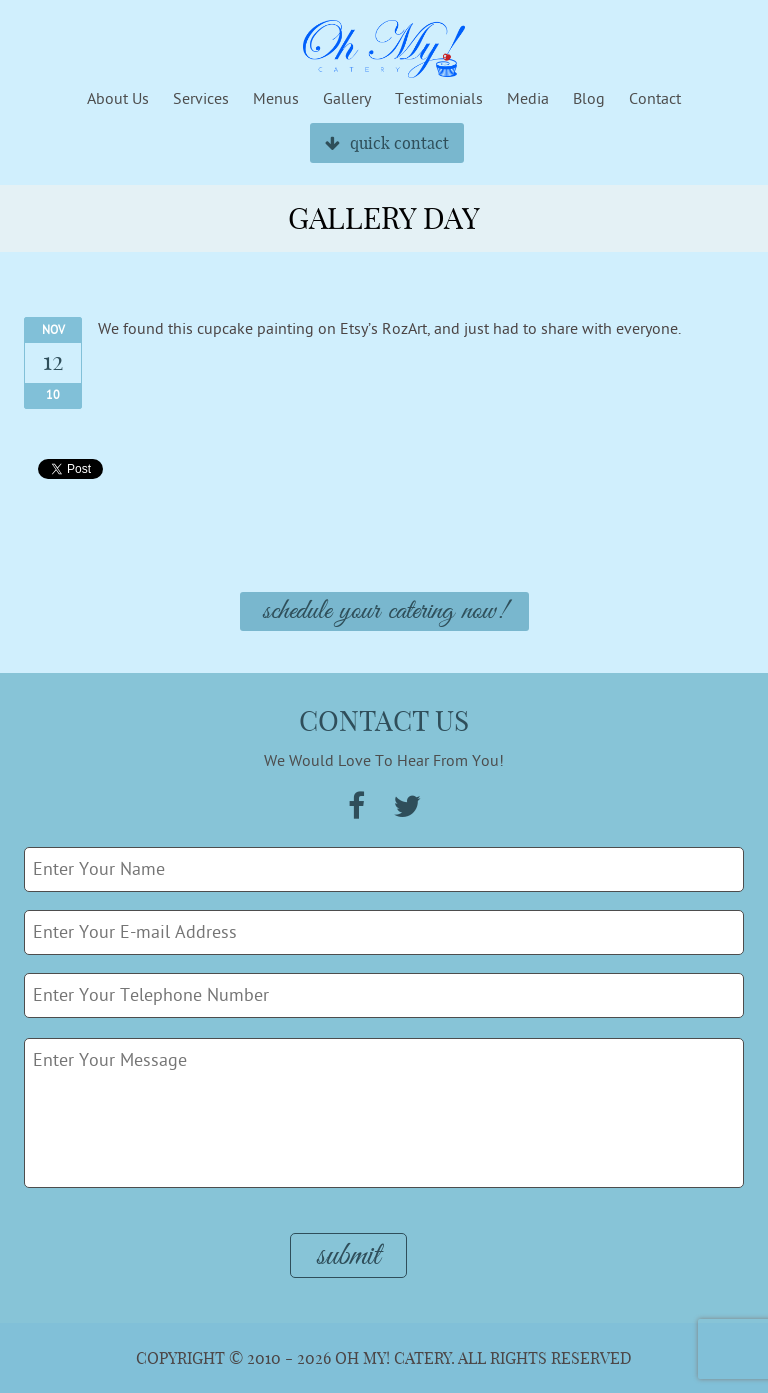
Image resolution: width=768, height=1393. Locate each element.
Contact (655, 99)
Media (528, 99)
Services (201, 99)
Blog (589, 99)
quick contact (387, 143)
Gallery (347, 99)
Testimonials (439, 99)
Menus (276, 99)
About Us (118, 99)
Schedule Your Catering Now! (384, 611)
